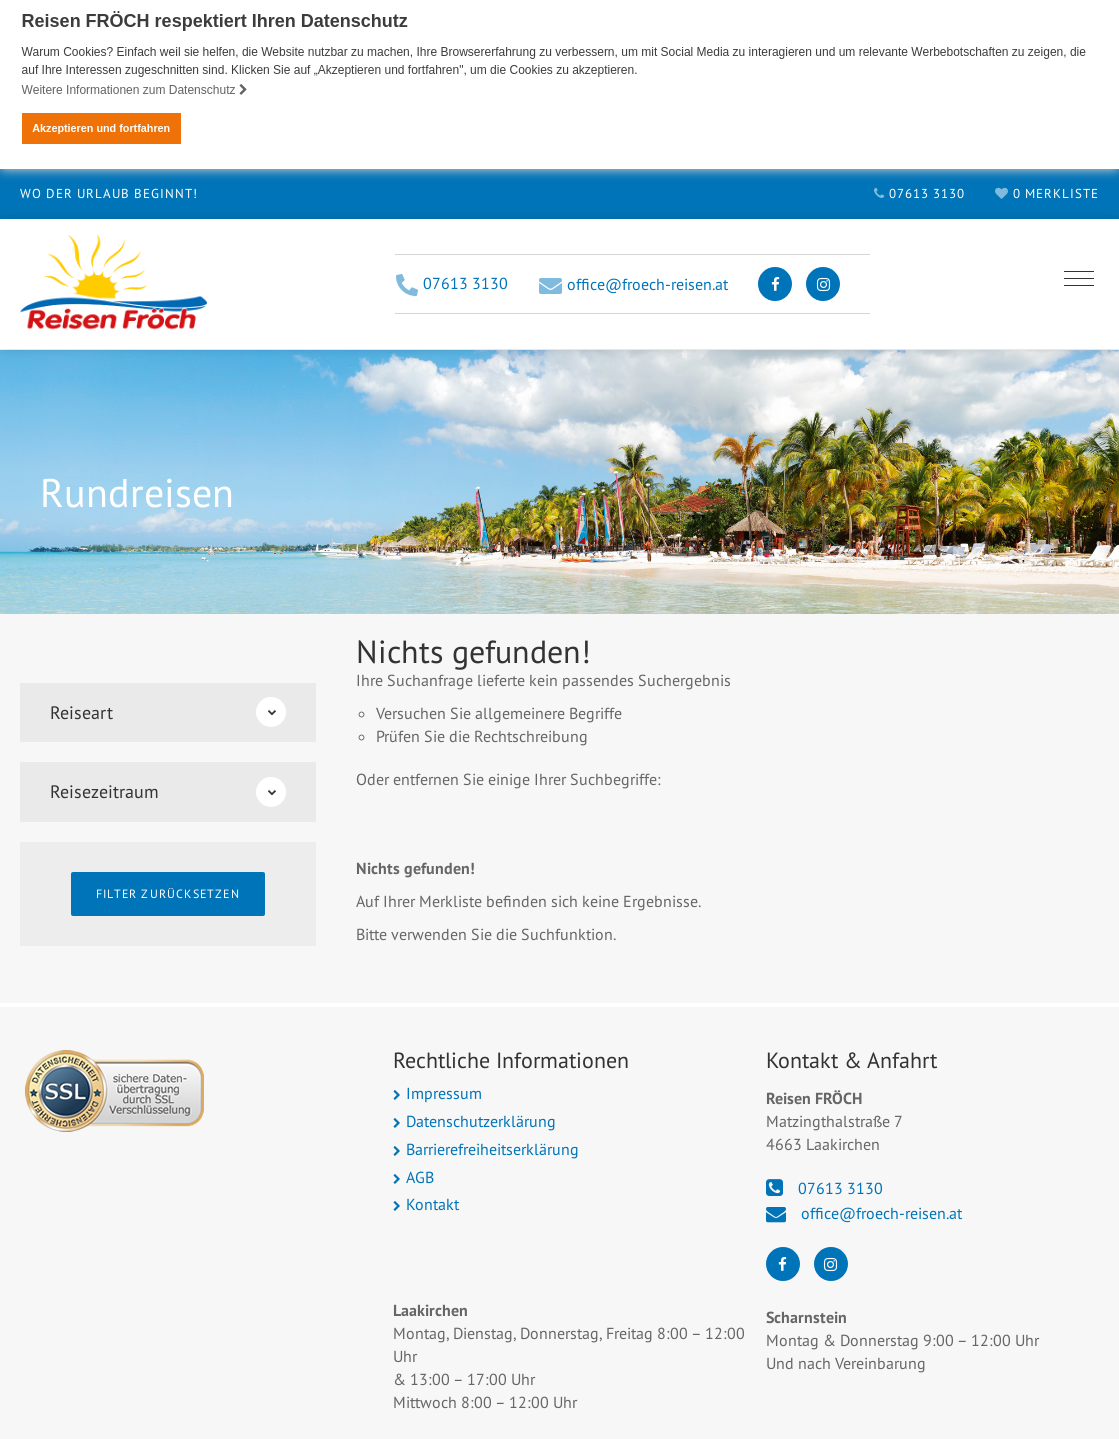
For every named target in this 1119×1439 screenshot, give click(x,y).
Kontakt (432, 1203)
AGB (420, 1176)
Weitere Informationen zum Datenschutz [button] (135, 90)
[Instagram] (823, 283)
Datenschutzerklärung (481, 1120)
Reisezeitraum (168, 791)
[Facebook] (775, 283)
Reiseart (168, 711)
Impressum (444, 1092)
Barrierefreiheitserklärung (492, 1148)
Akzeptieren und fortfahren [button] (101, 128)
